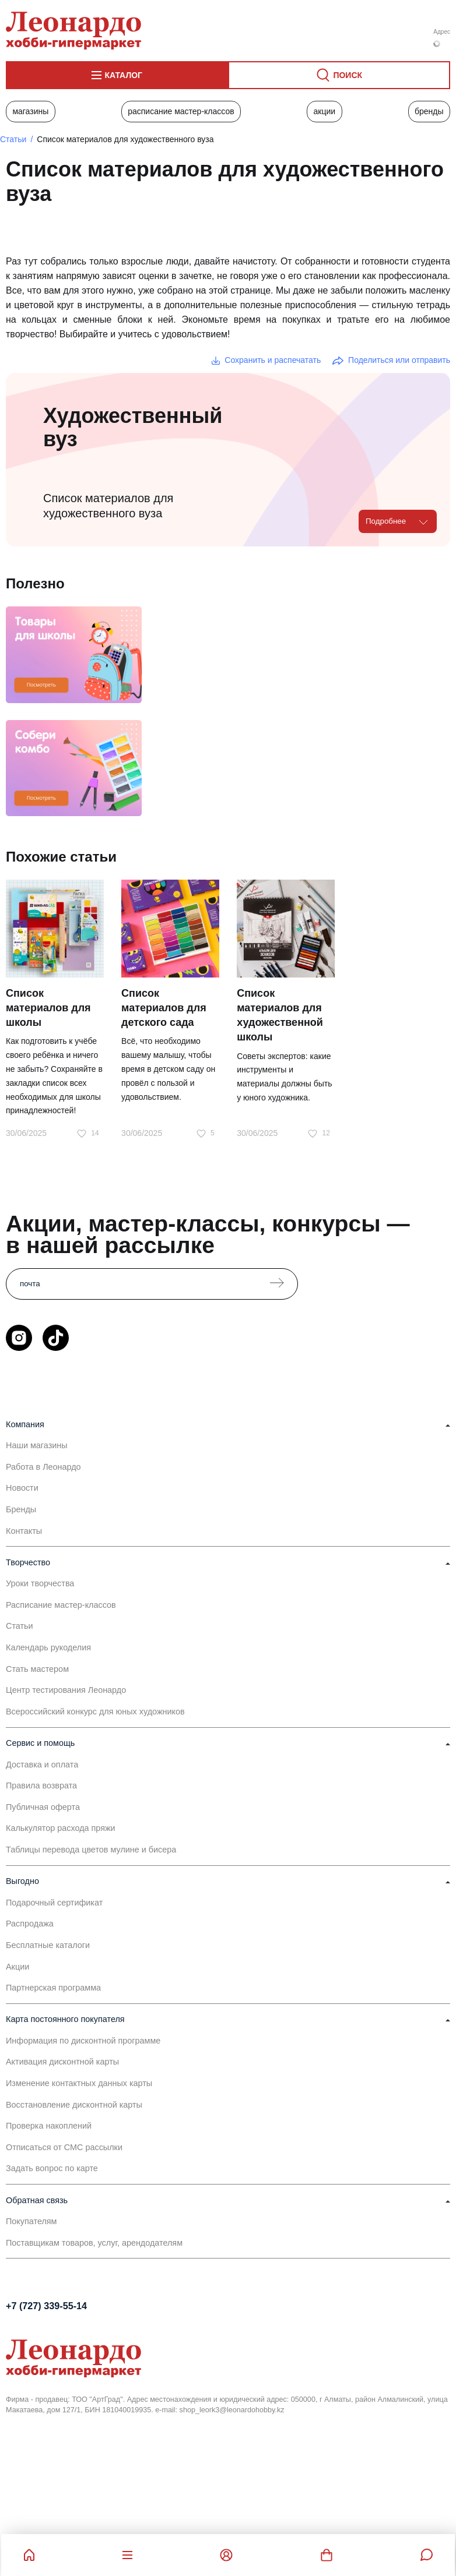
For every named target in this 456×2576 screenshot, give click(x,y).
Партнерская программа (53, 1987)
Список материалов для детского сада (163, 1007)
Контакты (24, 1531)
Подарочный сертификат (54, 1902)
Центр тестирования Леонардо (66, 1690)
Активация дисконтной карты (62, 2061)
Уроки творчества (40, 1583)
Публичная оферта (43, 1807)
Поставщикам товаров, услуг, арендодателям (94, 2242)
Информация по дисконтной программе (83, 2040)
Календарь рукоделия (48, 1647)
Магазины (30, 111)
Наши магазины (37, 1445)
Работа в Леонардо (43, 1467)
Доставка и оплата (42, 1764)
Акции (325, 111)
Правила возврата (41, 1785)
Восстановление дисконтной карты (74, 2104)
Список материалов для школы (48, 1007)
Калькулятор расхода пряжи (60, 1828)
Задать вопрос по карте (52, 2168)
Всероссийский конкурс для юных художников (95, 1711)
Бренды (429, 111)
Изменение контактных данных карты (79, 2083)
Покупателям (31, 2221)
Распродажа (30, 1923)
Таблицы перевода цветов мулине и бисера (91, 1849)
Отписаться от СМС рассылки (64, 2147)
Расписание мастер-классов (181, 111)
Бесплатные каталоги (48, 1945)
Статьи (13, 139)
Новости (22, 1487)
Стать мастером (37, 1669)
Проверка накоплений (49, 2125)
